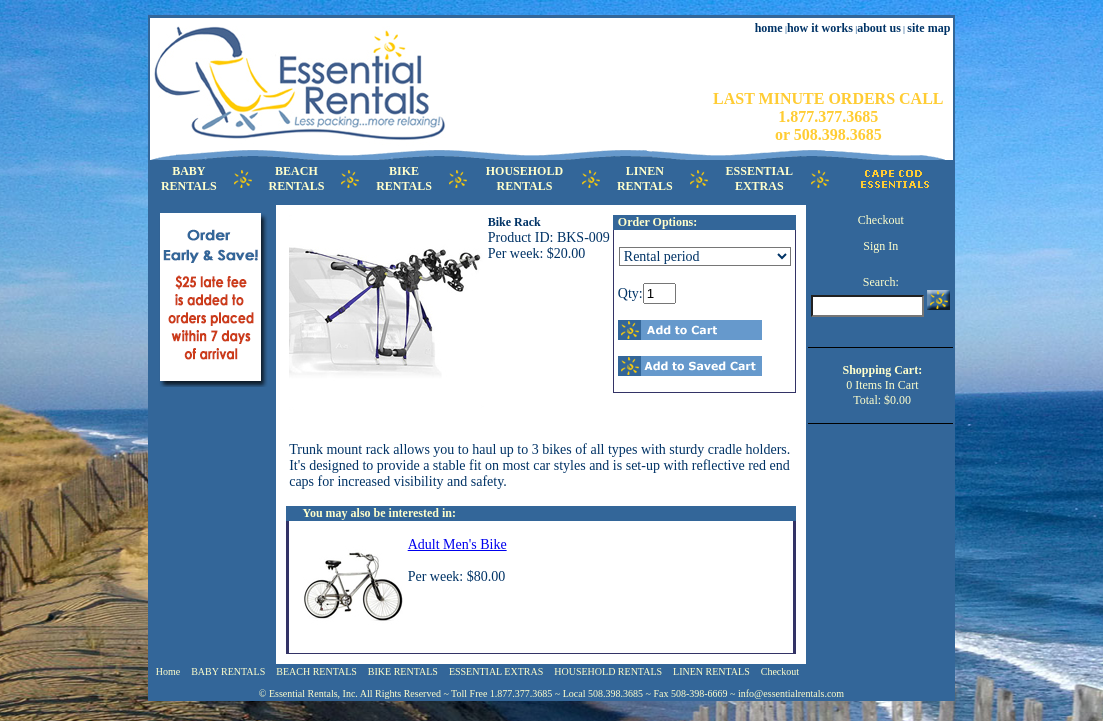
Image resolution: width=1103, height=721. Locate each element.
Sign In (880, 246)
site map (928, 28)
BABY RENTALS (228, 671)
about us (879, 28)
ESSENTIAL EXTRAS (496, 671)
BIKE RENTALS (403, 671)
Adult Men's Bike (457, 544)
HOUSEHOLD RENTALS (608, 671)
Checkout (881, 220)
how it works (820, 28)
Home (168, 671)
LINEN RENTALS (711, 671)
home (769, 28)
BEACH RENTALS (316, 671)
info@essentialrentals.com (791, 693)
